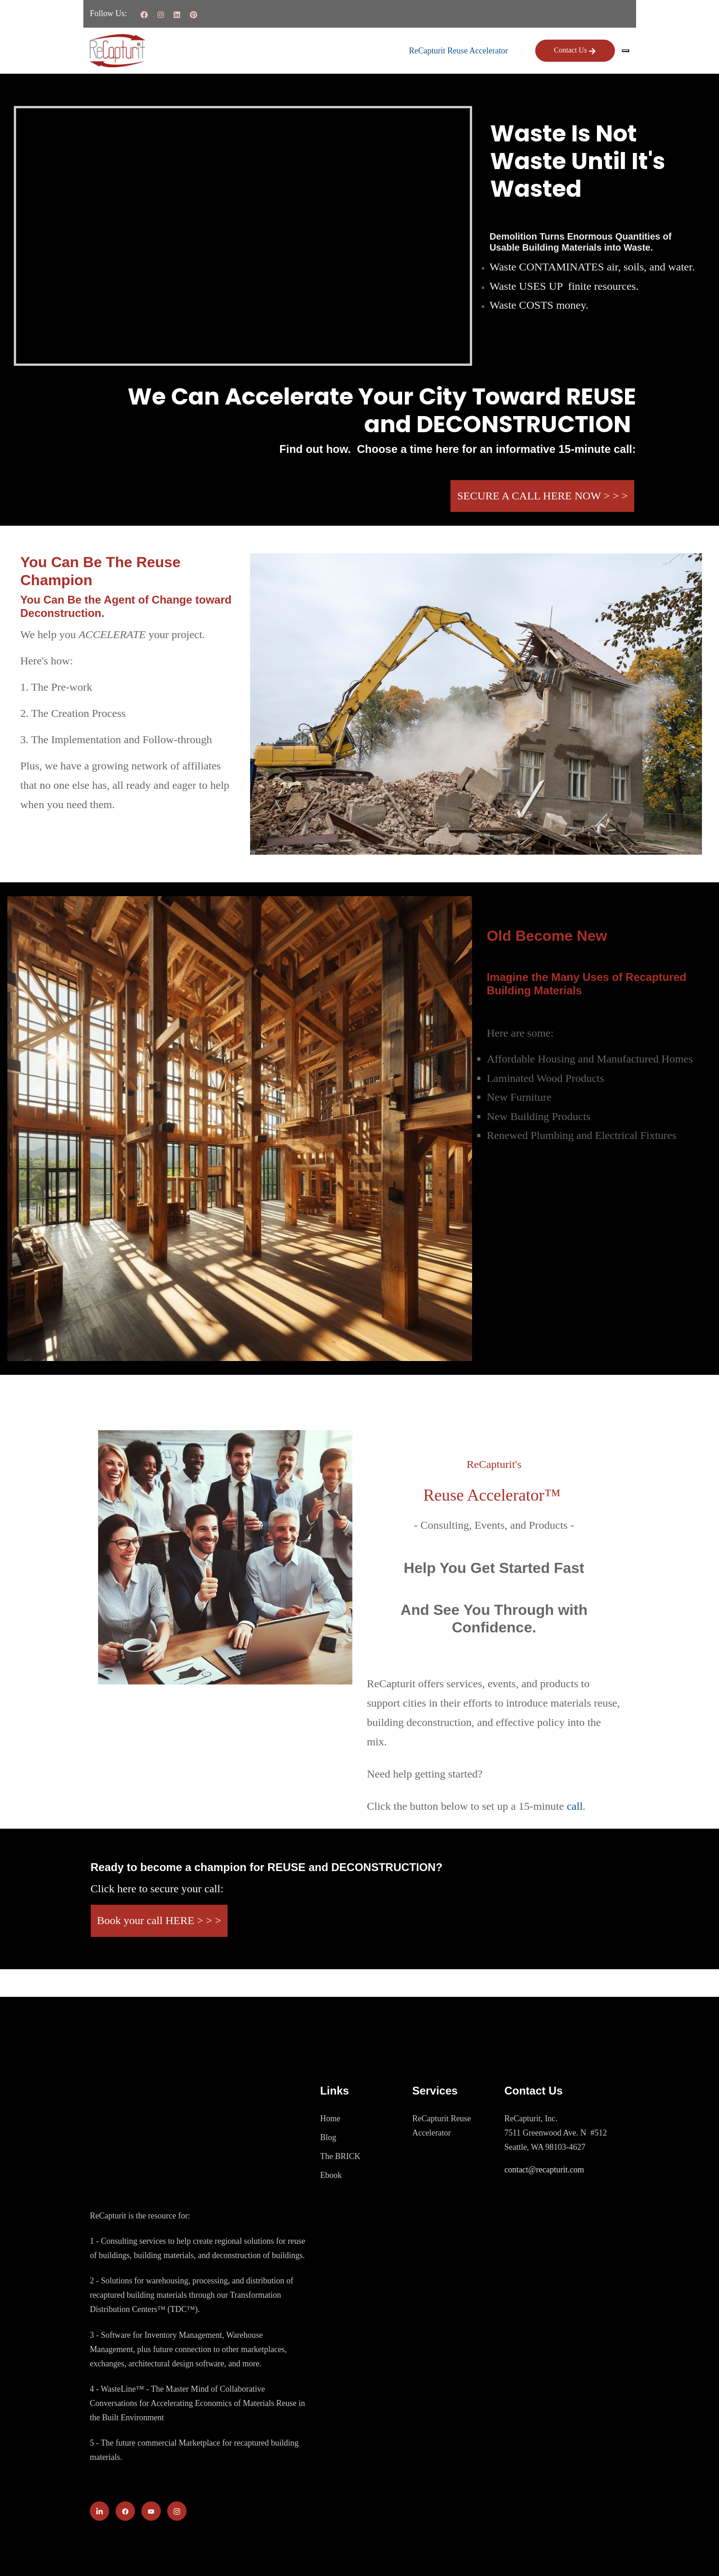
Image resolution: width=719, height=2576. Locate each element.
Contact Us (575, 50)
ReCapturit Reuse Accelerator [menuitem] (441, 2125)
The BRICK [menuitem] (340, 2156)
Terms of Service (536, 2554)
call (575, 1806)
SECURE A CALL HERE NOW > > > (542, 496)
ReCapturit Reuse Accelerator (458, 50)
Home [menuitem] (330, 2118)
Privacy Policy (605, 2554)
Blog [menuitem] (328, 2137)
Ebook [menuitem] (331, 2175)
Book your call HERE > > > (159, 1920)
